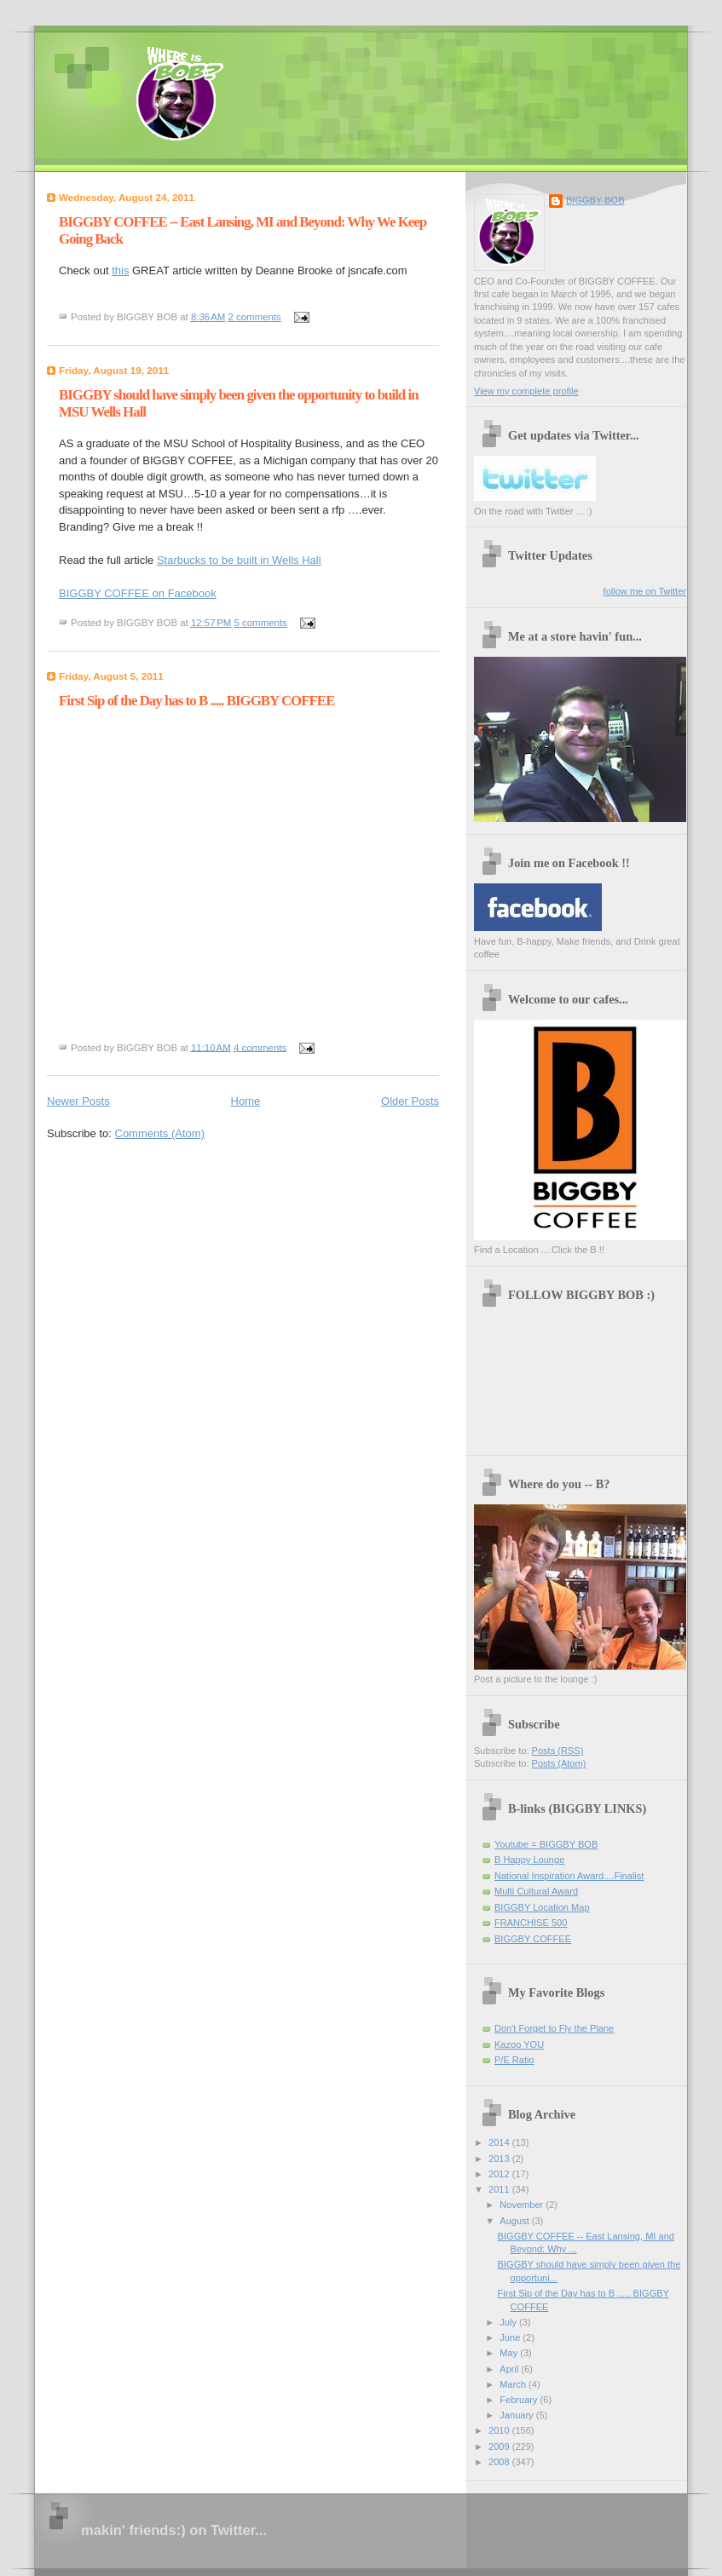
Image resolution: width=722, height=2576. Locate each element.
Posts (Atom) (559, 1763)
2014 (500, 2142)
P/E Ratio (514, 2060)
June (511, 2337)
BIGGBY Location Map (542, 1907)
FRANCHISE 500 (530, 1923)
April (510, 2369)
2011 (500, 2189)
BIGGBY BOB (595, 200)
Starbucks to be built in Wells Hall (239, 560)
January (517, 2415)
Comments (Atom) (160, 1133)
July (509, 2322)
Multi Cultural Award (536, 1891)
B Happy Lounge (529, 1859)
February (520, 2400)
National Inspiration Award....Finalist (569, 1876)
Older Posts (410, 1101)
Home (246, 1101)
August (515, 2221)
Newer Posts (78, 1101)
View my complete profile (526, 391)
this (120, 270)
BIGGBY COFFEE (532, 1939)
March (514, 2384)
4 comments (260, 1047)
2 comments (254, 317)
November (523, 2204)
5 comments (260, 623)
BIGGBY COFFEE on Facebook (138, 593)
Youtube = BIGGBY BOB (546, 1844)
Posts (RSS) (558, 1750)
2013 (500, 2158)
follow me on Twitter (645, 591)
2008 (500, 2462)
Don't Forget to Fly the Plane (554, 2028)
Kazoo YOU (519, 2044)
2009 (500, 2446)
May (510, 2353)
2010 (500, 2430)
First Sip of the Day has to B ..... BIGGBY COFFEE (196, 701)
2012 (500, 2174)
